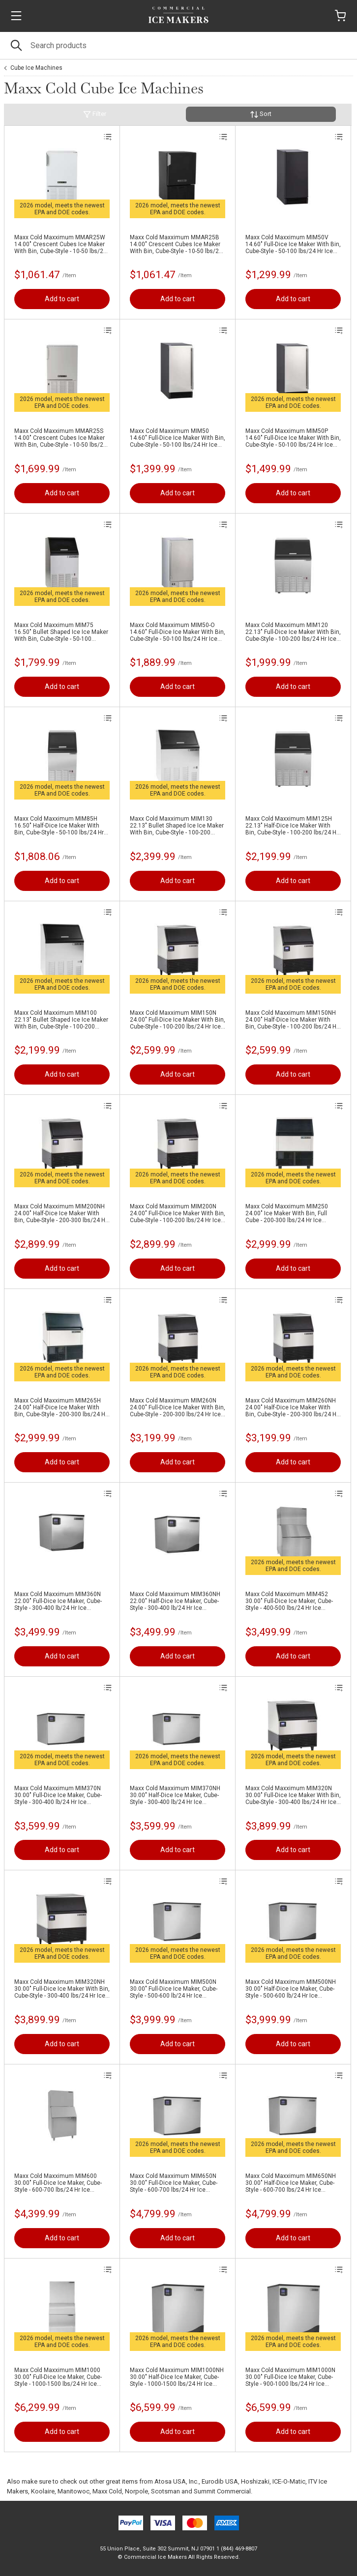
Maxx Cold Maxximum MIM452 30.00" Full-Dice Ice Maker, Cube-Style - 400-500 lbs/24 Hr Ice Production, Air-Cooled (289, 1601)
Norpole (136, 2491)
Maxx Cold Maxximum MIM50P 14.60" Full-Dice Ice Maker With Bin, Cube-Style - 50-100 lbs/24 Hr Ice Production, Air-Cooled (293, 438)
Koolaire (43, 2491)
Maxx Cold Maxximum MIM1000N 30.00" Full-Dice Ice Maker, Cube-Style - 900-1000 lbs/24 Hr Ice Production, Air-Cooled (290, 2377)
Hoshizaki (255, 2481)
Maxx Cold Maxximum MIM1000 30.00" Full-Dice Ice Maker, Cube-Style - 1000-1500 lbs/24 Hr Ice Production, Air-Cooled (58, 2377)
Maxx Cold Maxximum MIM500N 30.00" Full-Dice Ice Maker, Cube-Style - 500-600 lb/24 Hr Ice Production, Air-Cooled (173, 1988)
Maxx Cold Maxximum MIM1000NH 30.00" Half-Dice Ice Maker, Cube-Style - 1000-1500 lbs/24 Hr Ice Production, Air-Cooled (177, 2377)
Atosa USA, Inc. (176, 2481)
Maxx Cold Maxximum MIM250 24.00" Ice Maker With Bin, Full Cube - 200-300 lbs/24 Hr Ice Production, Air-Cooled (286, 1213)
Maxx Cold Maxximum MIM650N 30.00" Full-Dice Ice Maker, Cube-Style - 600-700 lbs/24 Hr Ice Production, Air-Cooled (173, 2183)
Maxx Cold (107, 2491)
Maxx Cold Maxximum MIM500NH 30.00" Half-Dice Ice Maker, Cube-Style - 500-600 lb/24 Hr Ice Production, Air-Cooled (290, 1988)
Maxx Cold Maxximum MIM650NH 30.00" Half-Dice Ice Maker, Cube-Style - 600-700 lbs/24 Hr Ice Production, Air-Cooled (290, 2183)
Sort (260, 114)
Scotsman (165, 2491)
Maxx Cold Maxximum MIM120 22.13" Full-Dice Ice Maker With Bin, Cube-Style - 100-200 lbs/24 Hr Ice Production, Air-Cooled (293, 632)
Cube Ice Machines (36, 67)
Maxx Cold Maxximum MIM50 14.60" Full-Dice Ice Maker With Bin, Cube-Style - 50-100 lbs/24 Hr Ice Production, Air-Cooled (177, 438)
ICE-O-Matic (288, 2481)
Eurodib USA (220, 2481)
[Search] (178, 45)
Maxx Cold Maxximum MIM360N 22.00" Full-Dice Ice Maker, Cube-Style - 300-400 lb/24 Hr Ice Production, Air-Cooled (58, 1601)
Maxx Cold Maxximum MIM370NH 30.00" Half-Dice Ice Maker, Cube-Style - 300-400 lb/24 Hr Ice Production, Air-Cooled (175, 1795)
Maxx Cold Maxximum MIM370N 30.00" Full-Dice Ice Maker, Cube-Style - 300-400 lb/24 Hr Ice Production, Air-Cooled (58, 1795)
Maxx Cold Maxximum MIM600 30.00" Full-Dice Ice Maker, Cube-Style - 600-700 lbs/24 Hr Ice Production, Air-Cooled (58, 2183)
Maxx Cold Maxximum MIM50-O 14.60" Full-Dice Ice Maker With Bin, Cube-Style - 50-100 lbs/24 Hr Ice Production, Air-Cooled (177, 632)
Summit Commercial (222, 2491)
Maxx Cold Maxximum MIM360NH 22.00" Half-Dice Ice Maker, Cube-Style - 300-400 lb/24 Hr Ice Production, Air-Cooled (175, 1601)
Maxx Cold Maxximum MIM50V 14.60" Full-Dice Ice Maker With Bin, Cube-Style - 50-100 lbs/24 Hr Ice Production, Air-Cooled (293, 244)
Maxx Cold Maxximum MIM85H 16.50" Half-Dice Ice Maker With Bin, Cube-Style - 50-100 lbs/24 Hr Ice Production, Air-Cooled (59, 825)
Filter (94, 114)
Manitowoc (73, 2491)
